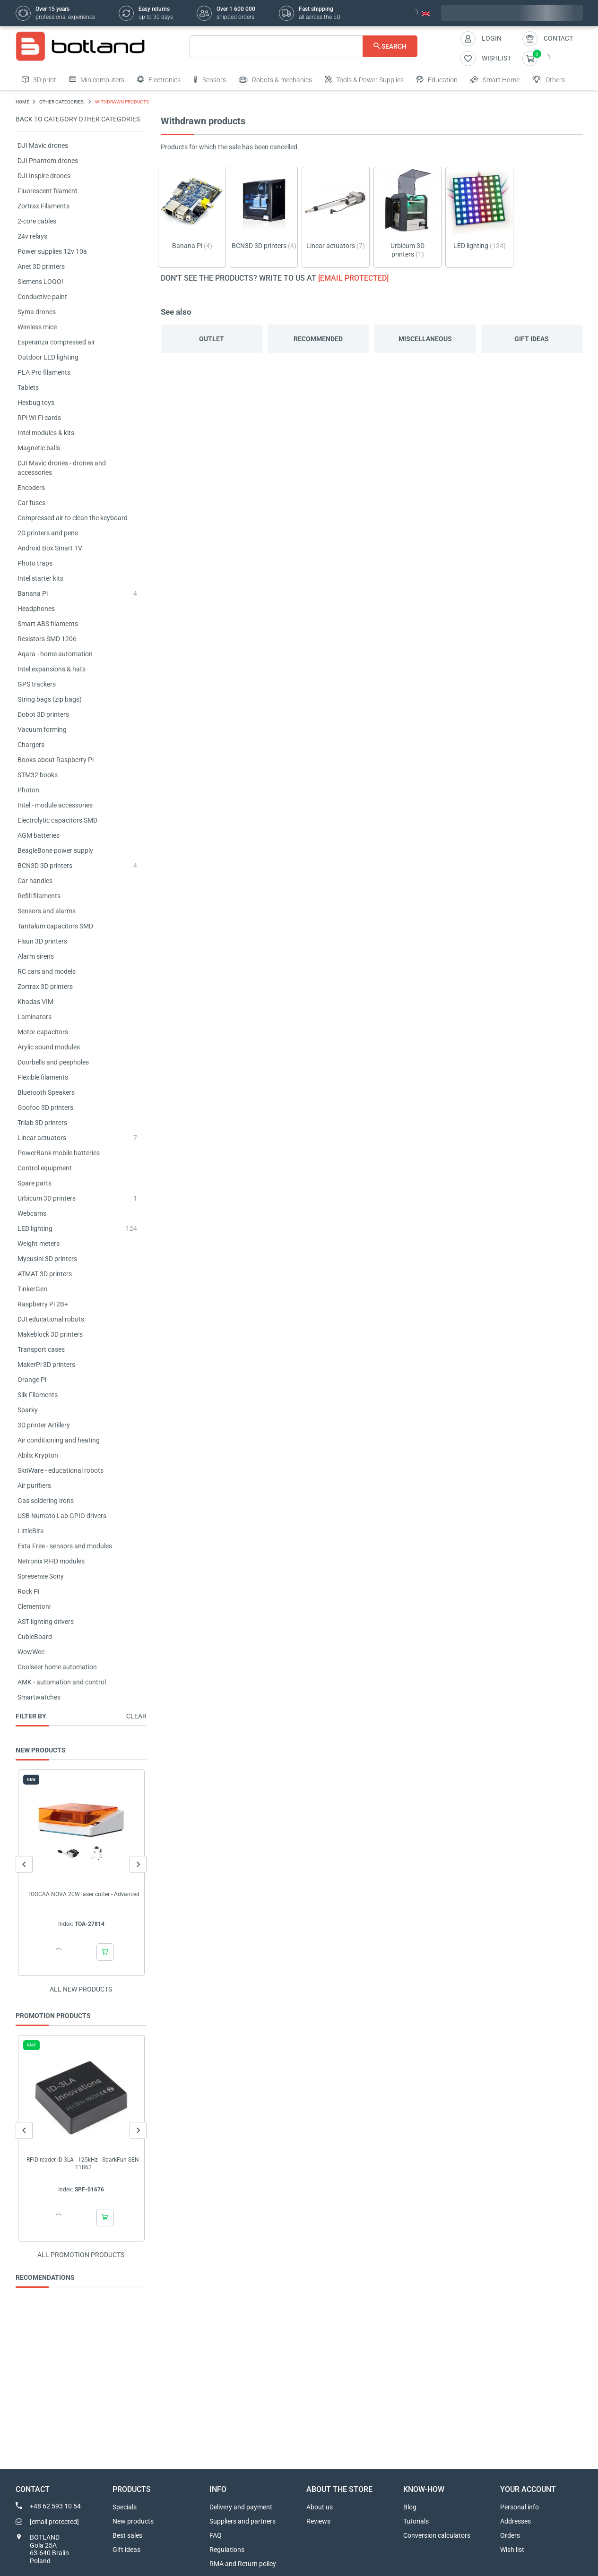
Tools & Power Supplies (364, 79)
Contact (558, 38)
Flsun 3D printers (42, 941)
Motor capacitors (42, 1032)
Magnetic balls (38, 448)
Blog (409, 2507)
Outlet (211, 339)
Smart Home (495, 79)
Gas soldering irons (45, 1500)
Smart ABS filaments (47, 623)
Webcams (31, 1213)
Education (437, 79)
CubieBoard (34, 1636)
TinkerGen (32, 1289)
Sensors (209, 79)
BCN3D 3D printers (44, 865)
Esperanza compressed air (56, 342)
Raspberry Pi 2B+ (42, 1304)
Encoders (31, 487)
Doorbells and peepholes (53, 1062)
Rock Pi (28, 1591)
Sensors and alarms (46, 911)
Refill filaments (39, 896)
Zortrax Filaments (43, 206)
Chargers (30, 744)
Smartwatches (39, 1697)
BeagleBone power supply (55, 850)
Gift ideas (531, 339)
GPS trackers (36, 684)
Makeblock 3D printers (50, 1334)
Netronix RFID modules (51, 1561)
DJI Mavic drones (42, 145)
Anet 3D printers (41, 266)
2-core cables (36, 221)
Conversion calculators (436, 2535)
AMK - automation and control (61, 1682)
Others (548, 79)
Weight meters (38, 1243)
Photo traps (34, 563)
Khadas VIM (35, 1001)
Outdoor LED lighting (47, 357)
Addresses (515, 2521)
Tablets (28, 387)
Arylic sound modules (48, 1047)
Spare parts (34, 1183)
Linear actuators (41, 1138)
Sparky (27, 1410)
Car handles (34, 880)
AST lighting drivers (45, 1621)
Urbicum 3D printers (46, 1198)
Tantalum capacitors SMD (55, 926)
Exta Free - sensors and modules (64, 1546)
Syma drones (36, 312)
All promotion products (80, 2254)
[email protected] (353, 278)
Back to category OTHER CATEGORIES (78, 119)
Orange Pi (31, 1379)
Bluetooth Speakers (46, 1092)
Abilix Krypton (37, 1455)
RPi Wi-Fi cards (39, 417)
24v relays (32, 236)
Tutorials (416, 2521)
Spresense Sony (40, 1576)
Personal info (519, 2507)
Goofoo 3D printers (45, 1107)
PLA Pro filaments (43, 372)
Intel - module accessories (55, 805)
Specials (125, 2507)
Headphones (36, 608)
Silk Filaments (37, 1395)
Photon (28, 790)
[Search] (304, 46)
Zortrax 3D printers (45, 986)
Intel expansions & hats (51, 669)
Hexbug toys (35, 402)
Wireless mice (37, 327)
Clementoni (34, 1606)
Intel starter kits (40, 578)
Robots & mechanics (275, 79)
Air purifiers (34, 1485)
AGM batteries (38, 835)
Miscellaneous (425, 339)
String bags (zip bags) (49, 699)
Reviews (318, 2521)
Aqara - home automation (55, 654)
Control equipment (44, 1168)
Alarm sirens (35, 956)
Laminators (34, 1017)
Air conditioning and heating (58, 1440)
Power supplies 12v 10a (52, 251)
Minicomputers (96, 79)
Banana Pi (32, 593)
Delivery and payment (240, 2507)
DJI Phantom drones (47, 160)
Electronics (159, 79)
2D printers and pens (47, 533)
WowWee (30, 1652)
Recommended (318, 339)
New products (133, 2521)
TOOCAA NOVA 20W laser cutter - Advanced (83, 1894)
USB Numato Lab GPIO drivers (61, 1516)
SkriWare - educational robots (60, 1470)
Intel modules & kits (45, 433)
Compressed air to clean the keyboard (72, 518)
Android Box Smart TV (49, 548)
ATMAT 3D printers (44, 1274)
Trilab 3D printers (42, 1122)
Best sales (127, 2535)
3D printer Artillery (43, 1425)
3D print (39, 79)
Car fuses (31, 503)
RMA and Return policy (242, 2563)
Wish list (512, 2549)
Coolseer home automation (57, 1667)
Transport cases (41, 1349)
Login (492, 38)
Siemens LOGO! (40, 281)
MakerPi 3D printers (46, 1364)
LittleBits (30, 1531)
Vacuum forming (42, 729)
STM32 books (37, 775)
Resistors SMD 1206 (47, 639)
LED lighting (34, 1228)
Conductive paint (42, 297)
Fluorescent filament (47, 191)
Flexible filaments (42, 1077)
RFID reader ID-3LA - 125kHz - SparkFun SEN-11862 (83, 2163)
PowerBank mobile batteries (58, 1153)
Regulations (226, 2549)
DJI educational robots (50, 1319)
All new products (81, 1989)
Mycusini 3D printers (47, 1258)
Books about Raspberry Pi (55, 760)
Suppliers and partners (242, 2521)
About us (319, 2507)
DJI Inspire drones (43, 176)
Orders (510, 2535)
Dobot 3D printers (43, 714)
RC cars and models (46, 971)
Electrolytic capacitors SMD (57, 820)
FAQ (215, 2535)
